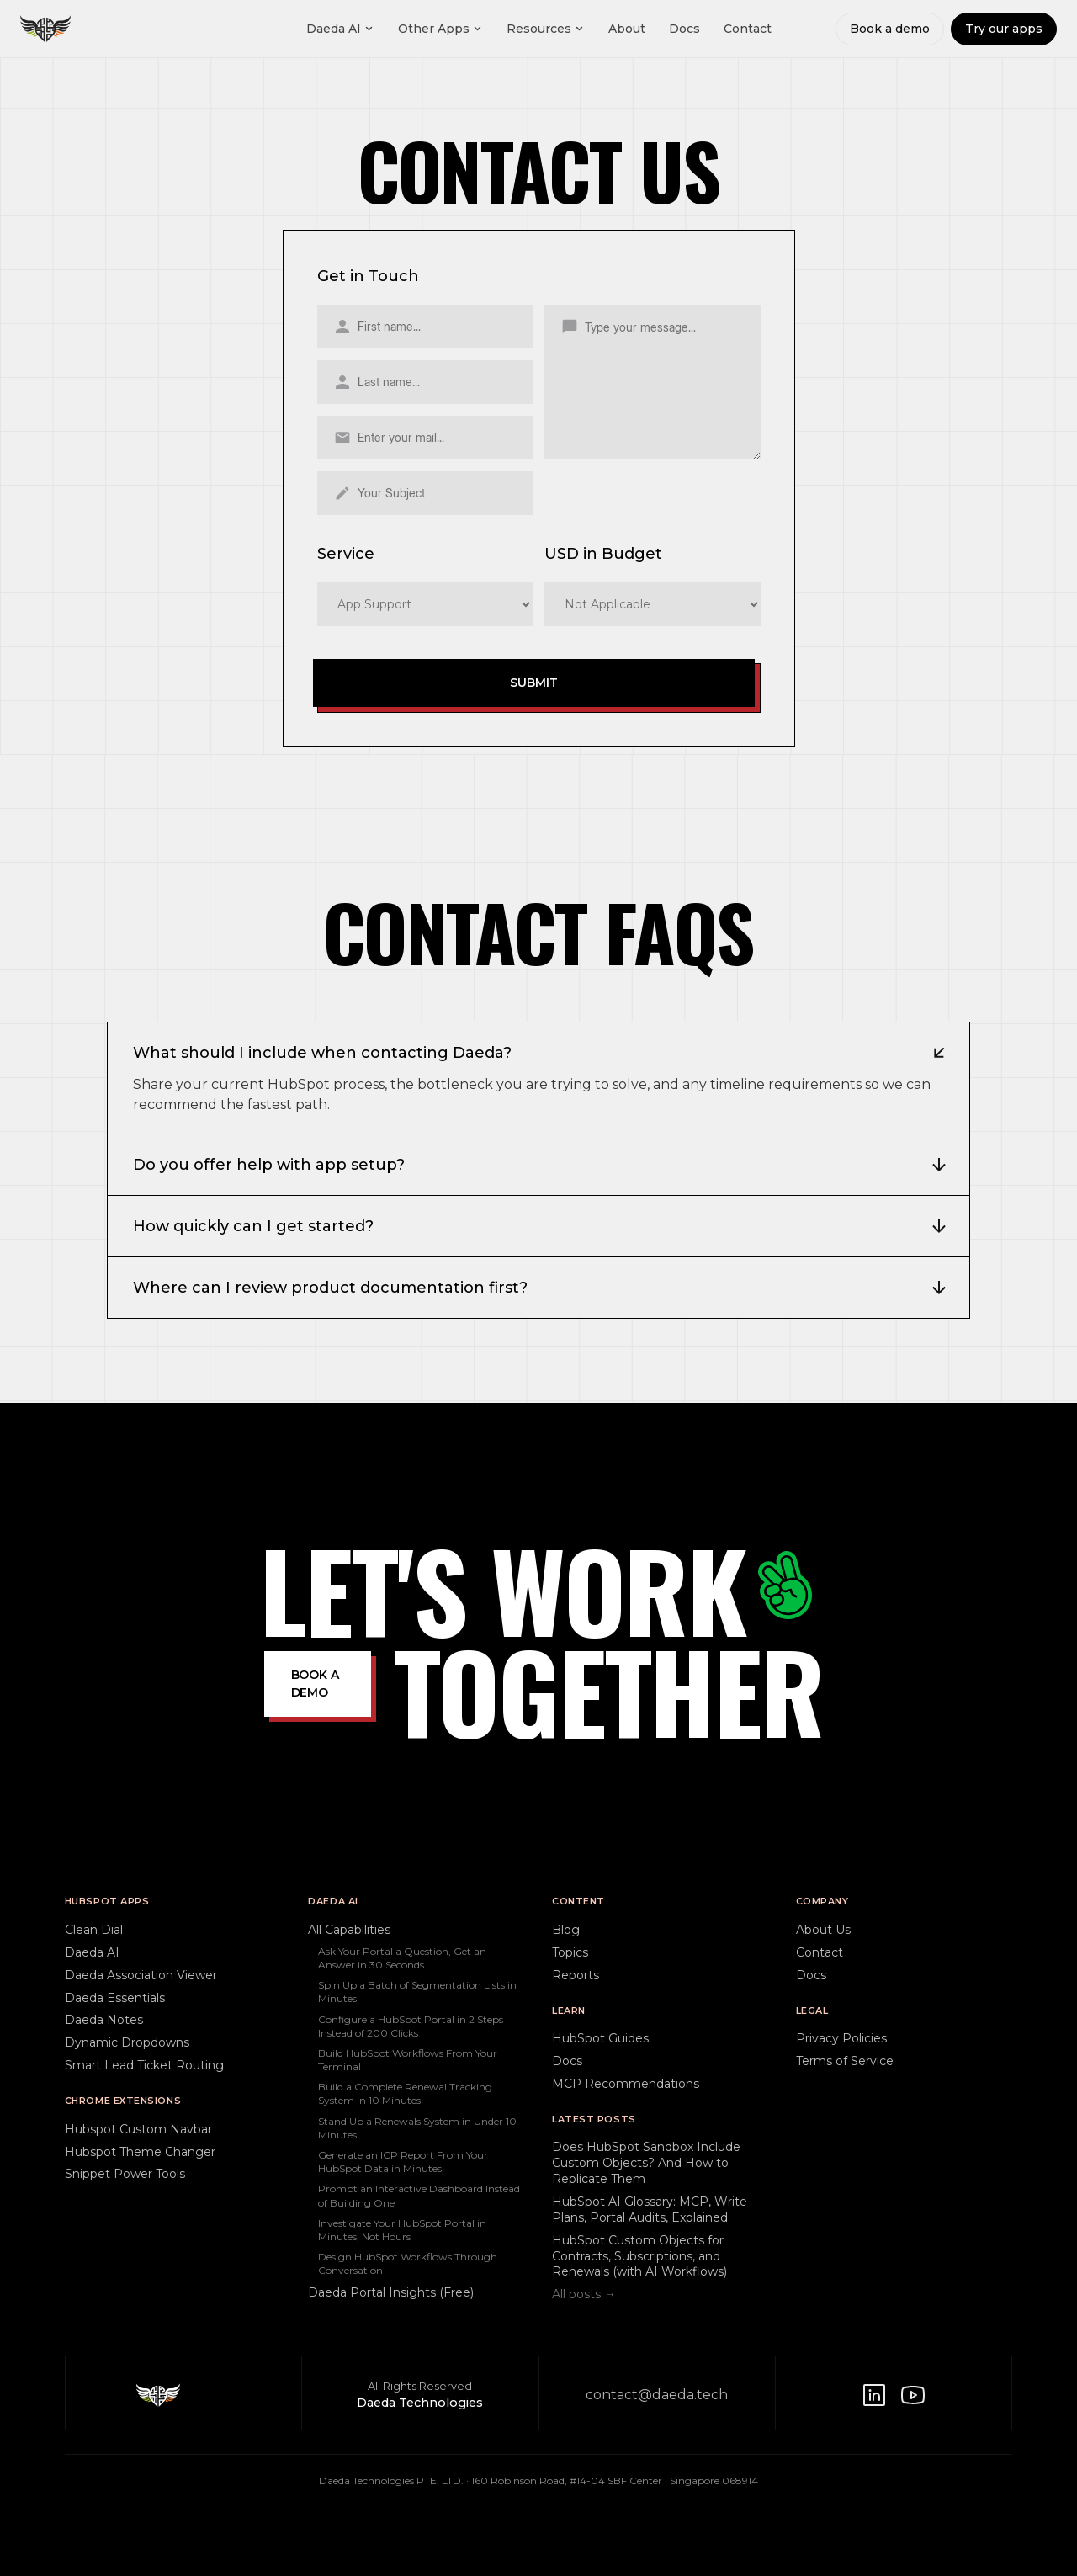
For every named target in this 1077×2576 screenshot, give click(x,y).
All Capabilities (349, 1929)
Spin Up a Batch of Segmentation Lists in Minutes (417, 1991)
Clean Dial (94, 1929)
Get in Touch (368, 276)
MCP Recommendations (625, 2083)
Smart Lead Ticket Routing (144, 2065)
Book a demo (890, 28)
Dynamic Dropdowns (127, 2042)
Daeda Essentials (115, 1997)
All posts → (584, 2294)
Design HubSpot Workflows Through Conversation (407, 2263)
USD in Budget (603, 553)
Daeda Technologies (420, 2402)
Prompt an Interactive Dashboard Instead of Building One (419, 2195)
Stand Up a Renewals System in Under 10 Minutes (417, 2128)
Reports (575, 1975)
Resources (546, 28)
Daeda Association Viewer (141, 1975)
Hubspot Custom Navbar (138, 2129)
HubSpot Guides (600, 2038)
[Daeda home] (45, 28)
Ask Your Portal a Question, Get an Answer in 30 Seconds (402, 1958)
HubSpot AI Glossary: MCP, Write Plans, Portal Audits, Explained (649, 2209)
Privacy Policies (841, 2038)
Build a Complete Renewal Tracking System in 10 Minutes (405, 2093)
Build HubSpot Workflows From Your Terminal (407, 2060)
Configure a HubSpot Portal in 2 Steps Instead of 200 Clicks (410, 2026)
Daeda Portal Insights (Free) (391, 2292)
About (626, 28)
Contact (748, 28)
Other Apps (440, 28)
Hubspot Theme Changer (140, 2151)
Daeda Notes (104, 2019)
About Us (823, 1929)
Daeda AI (340, 28)
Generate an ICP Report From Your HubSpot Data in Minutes (403, 2161)
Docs (684, 28)
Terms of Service (845, 2061)
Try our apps (1004, 28)
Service (345, 553)
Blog (566, 1929)
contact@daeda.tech (657, 2395)
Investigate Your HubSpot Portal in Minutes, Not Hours (402, 2230)
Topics (570, 1952)
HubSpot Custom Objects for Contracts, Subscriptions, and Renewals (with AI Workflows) (639, 2256)
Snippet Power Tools (125, 2173)
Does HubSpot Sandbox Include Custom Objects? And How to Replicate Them (646, 2162)
